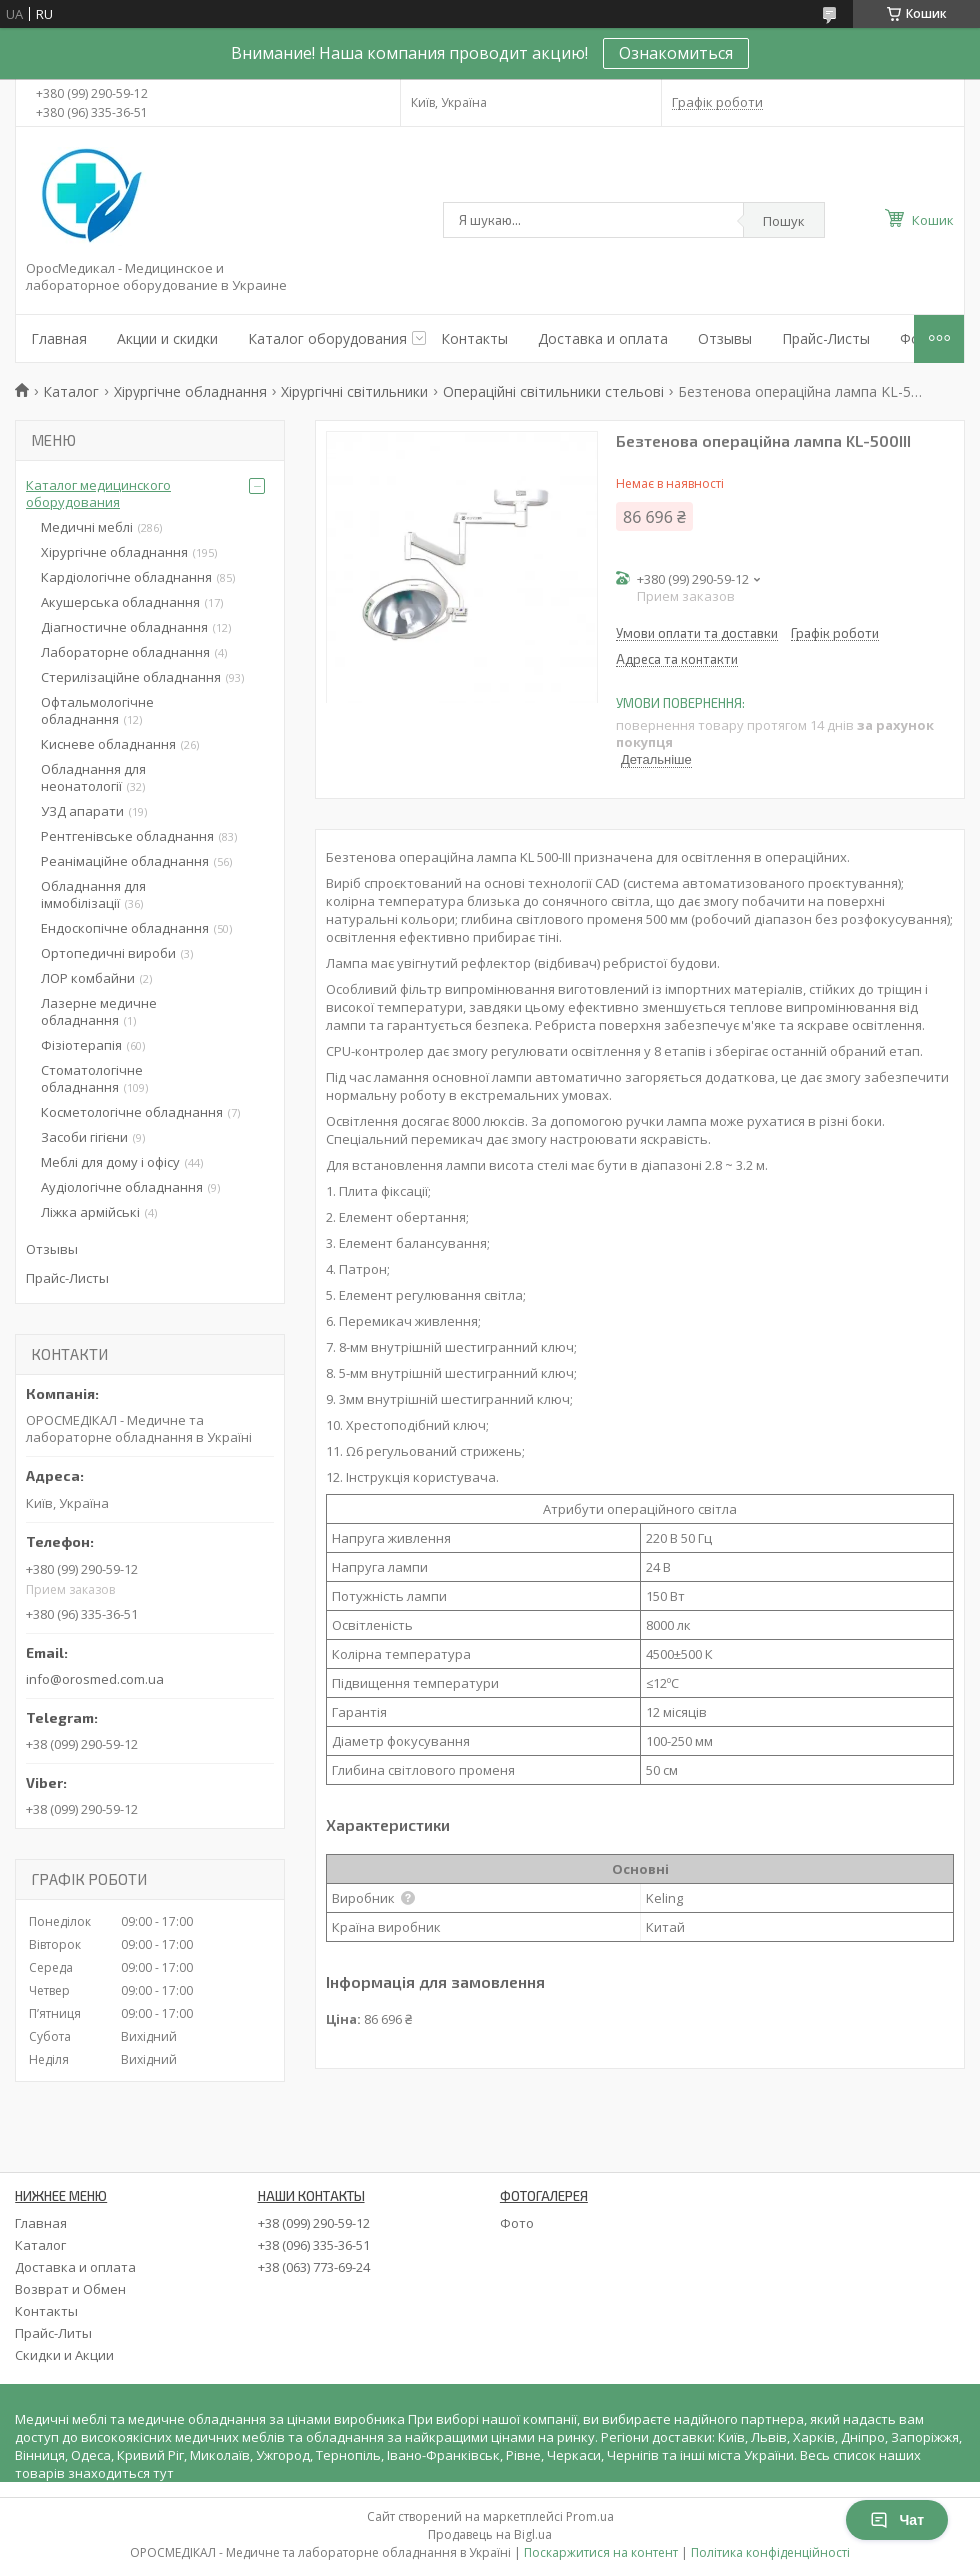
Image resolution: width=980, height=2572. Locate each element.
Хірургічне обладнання (190, 391)
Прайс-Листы (826, 338)
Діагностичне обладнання (124, 627)
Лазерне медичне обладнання (99, 1011)
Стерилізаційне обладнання (131, 677)
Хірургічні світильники (354, 391)
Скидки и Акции (64, 2355)
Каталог (71, 391)
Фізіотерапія (81, 1045)
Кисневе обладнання (108, 744)
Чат (897, 2520)
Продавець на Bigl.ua (490, 2534)
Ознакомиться (676, 53)
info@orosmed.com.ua (95, 1679)
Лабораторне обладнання (125, 652)
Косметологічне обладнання (132, 1112)
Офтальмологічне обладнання (97, 710)
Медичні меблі (87, 527)
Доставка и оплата (603, 338)
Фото (517, 2223)
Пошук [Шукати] (784, 221)
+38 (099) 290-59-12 (314, 2223)
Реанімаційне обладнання (125, 861)
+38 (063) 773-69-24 (314, 2267)
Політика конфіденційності (770, 2552)
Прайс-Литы (53, 2333)
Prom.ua (590, 2516)
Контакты (474, 338)
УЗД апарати (82, 811)
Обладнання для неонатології (93, 777)
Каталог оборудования (327, 338)
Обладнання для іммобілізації (93, 894)
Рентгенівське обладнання (127, 836)
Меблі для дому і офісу (110, 1162)
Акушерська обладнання (120, 602)
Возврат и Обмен (70, 2289)
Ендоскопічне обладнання (125, 928)
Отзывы (725, 338)
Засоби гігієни (84, 1137)
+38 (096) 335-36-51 (314, 2245)
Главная (59, 338)
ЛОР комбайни (88, 978)
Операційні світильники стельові (553, 391)
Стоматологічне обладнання (92, 1078)
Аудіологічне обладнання (122, 1187)
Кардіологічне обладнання (126, 577)
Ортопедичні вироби (108, 953)
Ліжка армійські (90, 1212)
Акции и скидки (167, 338)
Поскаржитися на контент (601, 2552)
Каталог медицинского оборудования (98, 493)
